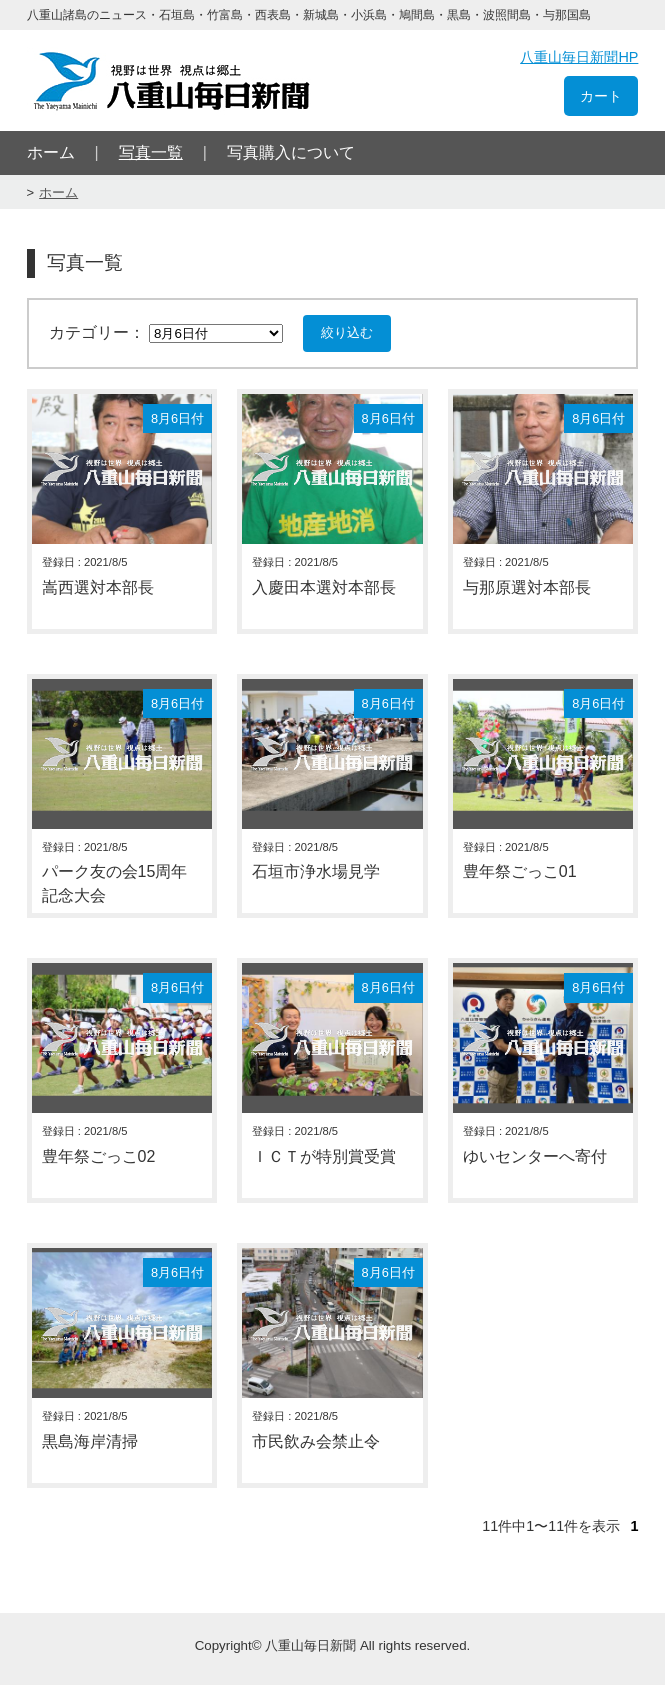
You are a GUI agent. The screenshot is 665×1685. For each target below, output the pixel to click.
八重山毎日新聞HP (579, 57)
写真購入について (291, 152)
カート (601, 96)
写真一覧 (151, 152)
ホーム (51, 152)
